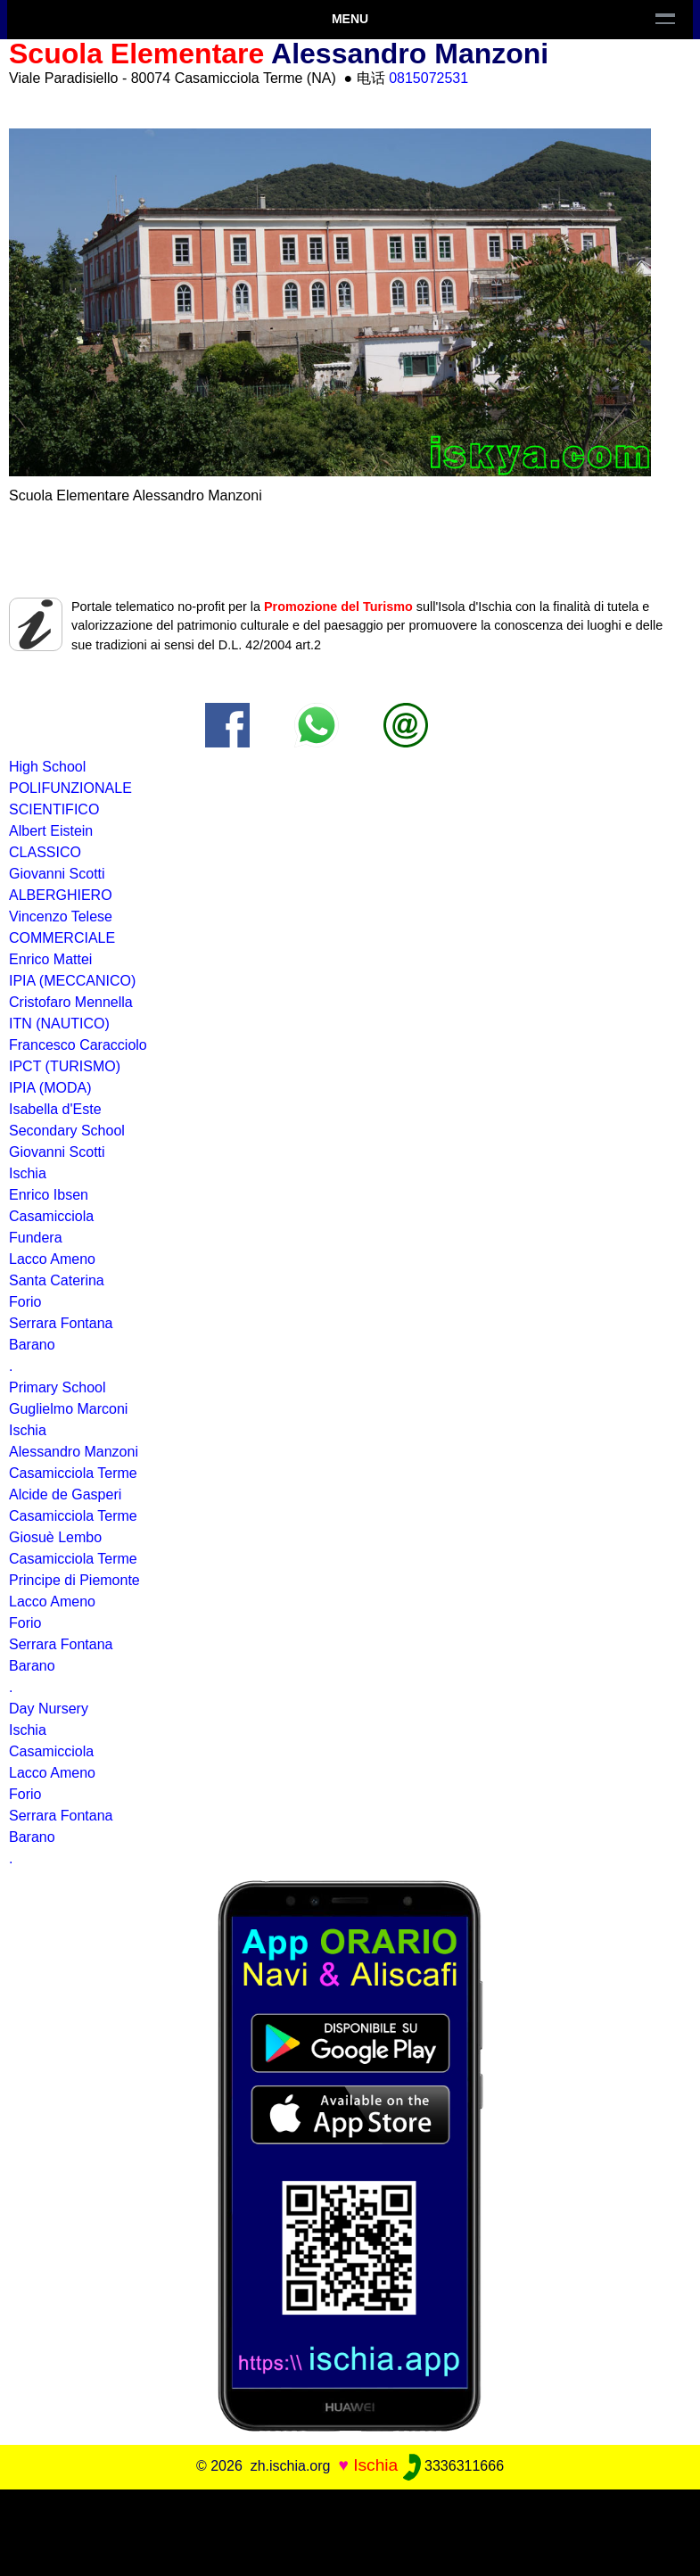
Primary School (57, 1387)
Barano (32, 1344)
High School (47, 766)
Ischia (27, 1730)
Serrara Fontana (61, 1323)
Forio (25, 1623)
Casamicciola (51, 1751)
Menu (350, 19)
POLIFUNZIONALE (70, 788)
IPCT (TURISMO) (64, 1066)
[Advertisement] (350, 2529)
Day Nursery (48, 1708)
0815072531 (428, 78)
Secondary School (67, 1130)
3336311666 (453, 2465)
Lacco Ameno (52, 1772)
